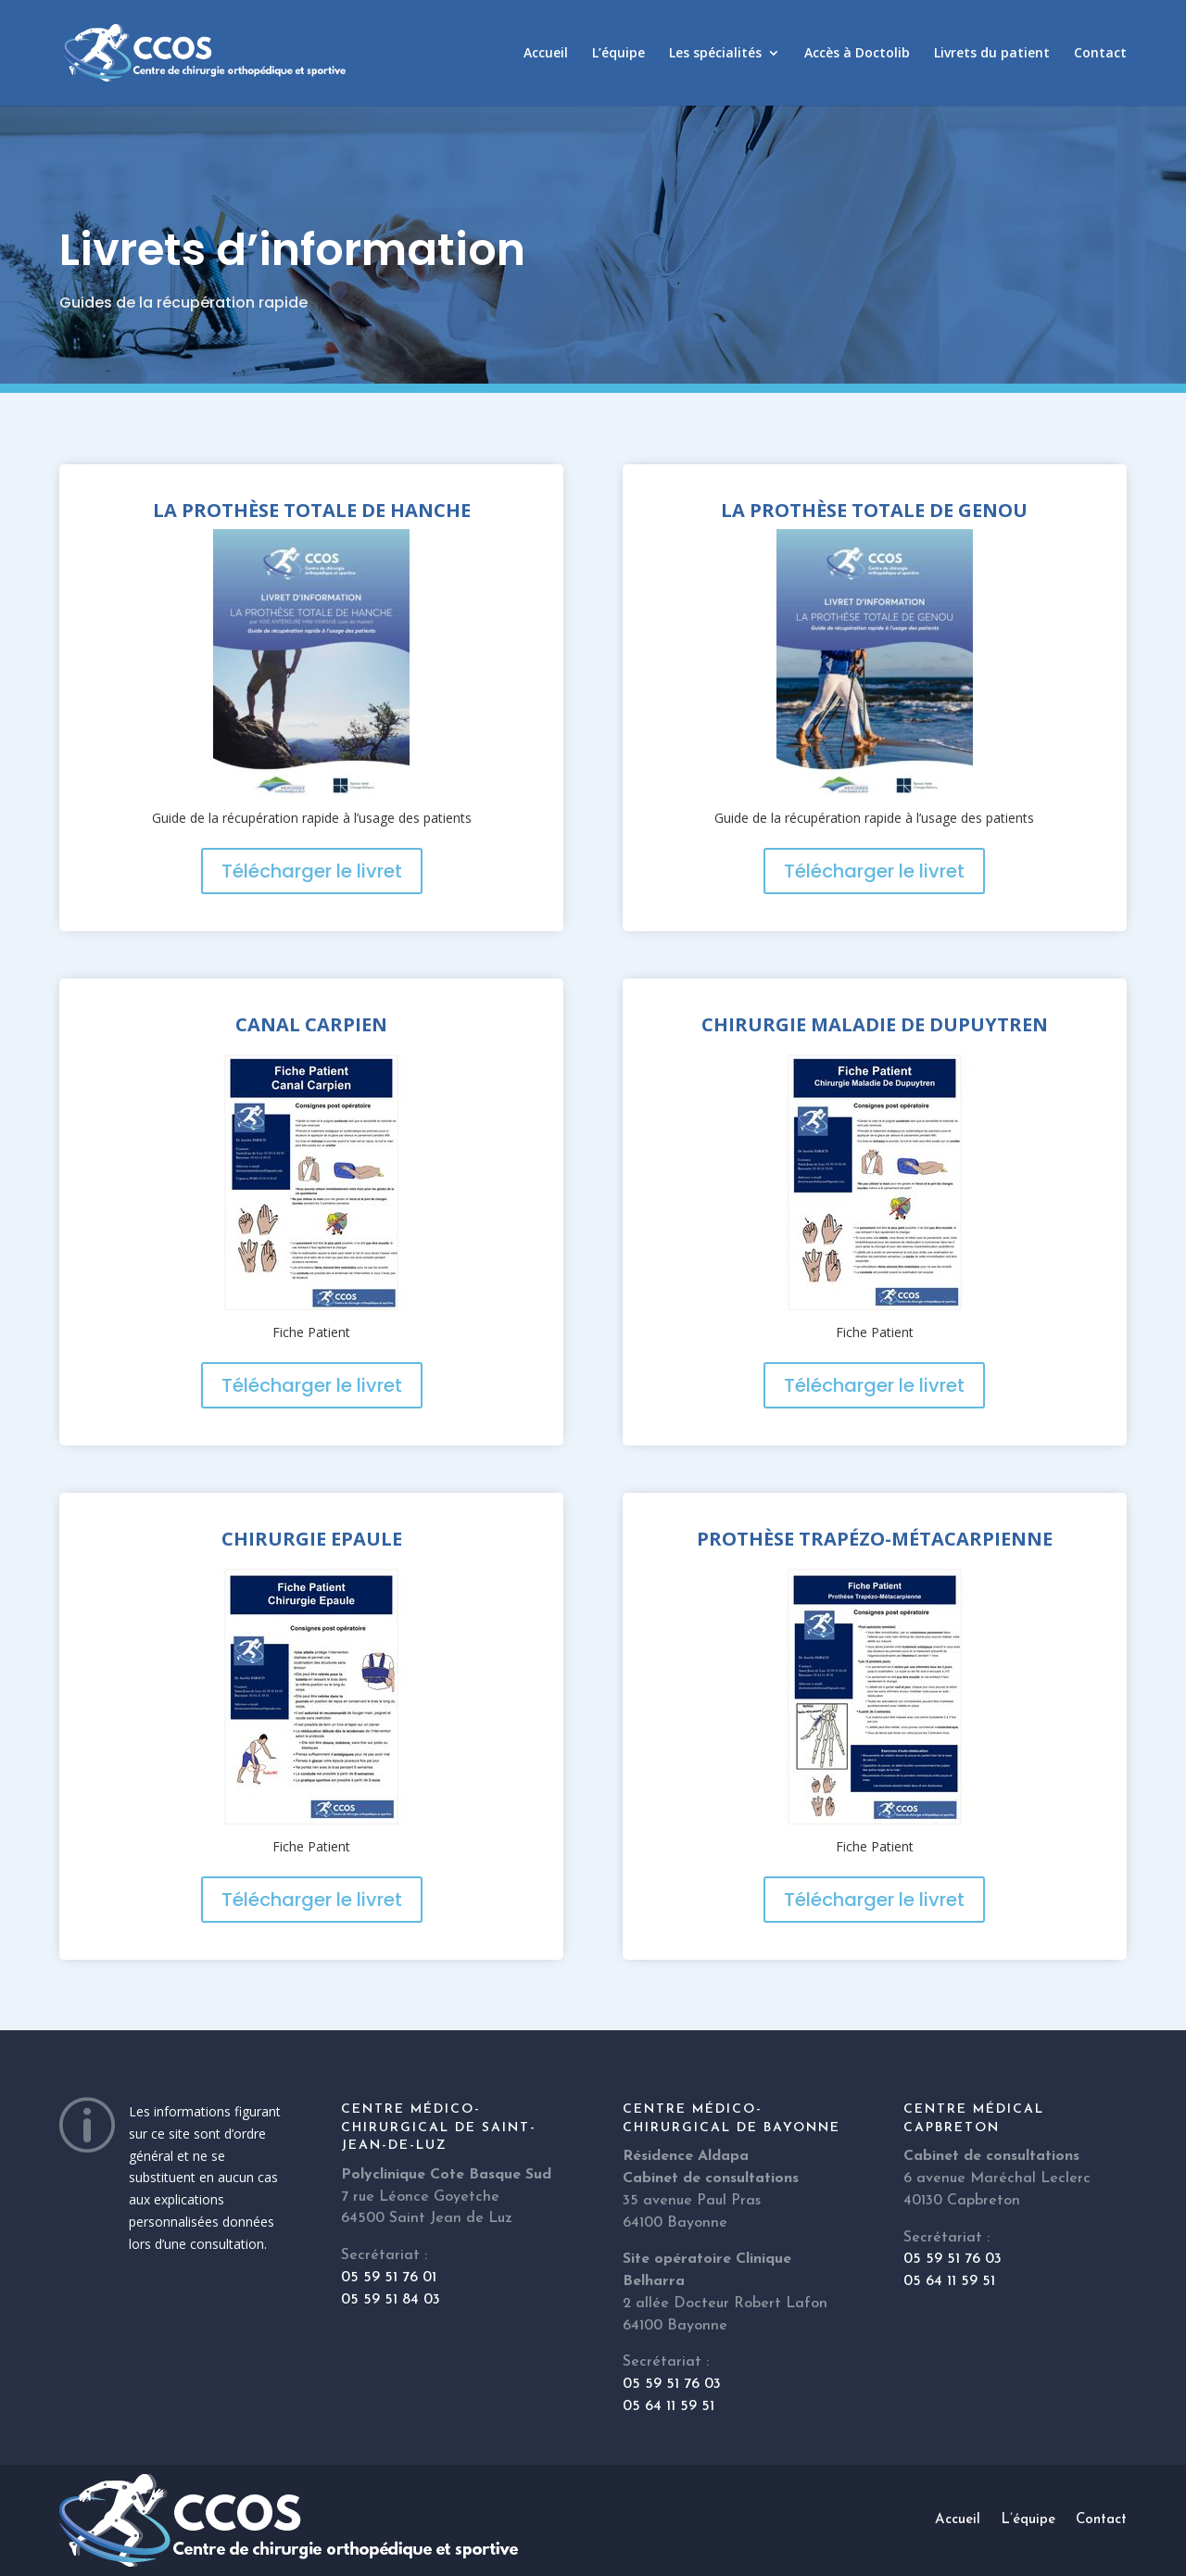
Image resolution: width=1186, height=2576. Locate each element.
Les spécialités (715, 53)
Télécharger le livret (311, 871)
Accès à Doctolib (857, 53)
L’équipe (618, 53)
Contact (1100, 53)
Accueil (546, 53)
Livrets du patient (992, 53)
